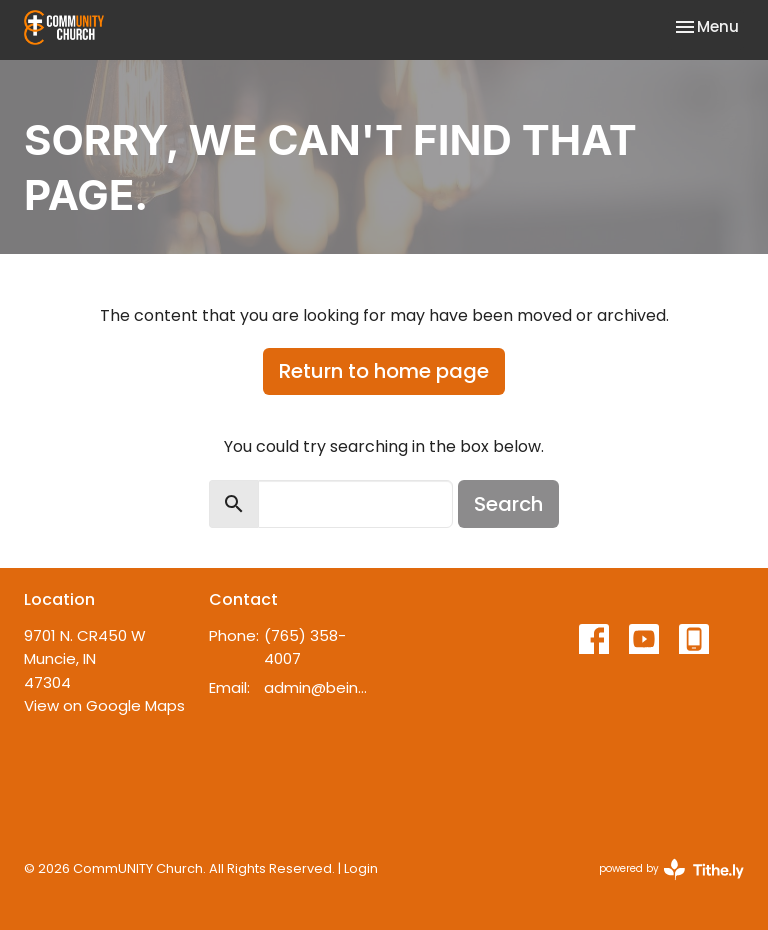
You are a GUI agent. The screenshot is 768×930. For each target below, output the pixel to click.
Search (508, 504)
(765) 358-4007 (305, 647)
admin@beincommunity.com (319, 687)
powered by (671, 869)
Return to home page (384, 371)
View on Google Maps (104, 705)
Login (361, 868)
